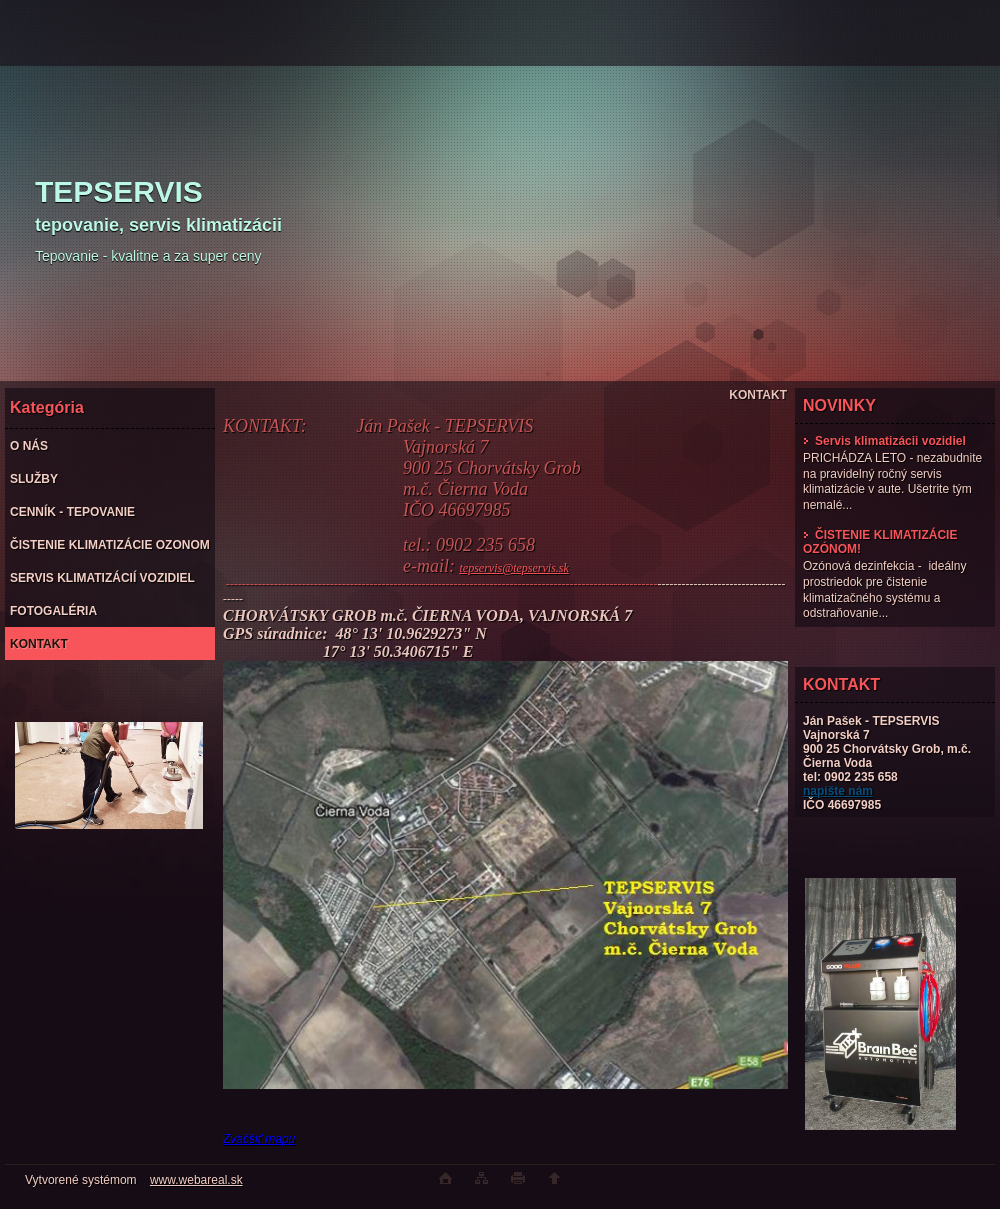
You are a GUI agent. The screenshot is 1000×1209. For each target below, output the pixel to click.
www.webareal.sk (196, 1180)
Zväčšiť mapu (259, 1139)
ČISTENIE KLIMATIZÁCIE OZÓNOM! (880, 542)
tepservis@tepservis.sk (513, 568)
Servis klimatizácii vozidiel (884, 441)
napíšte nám (838, 791)
